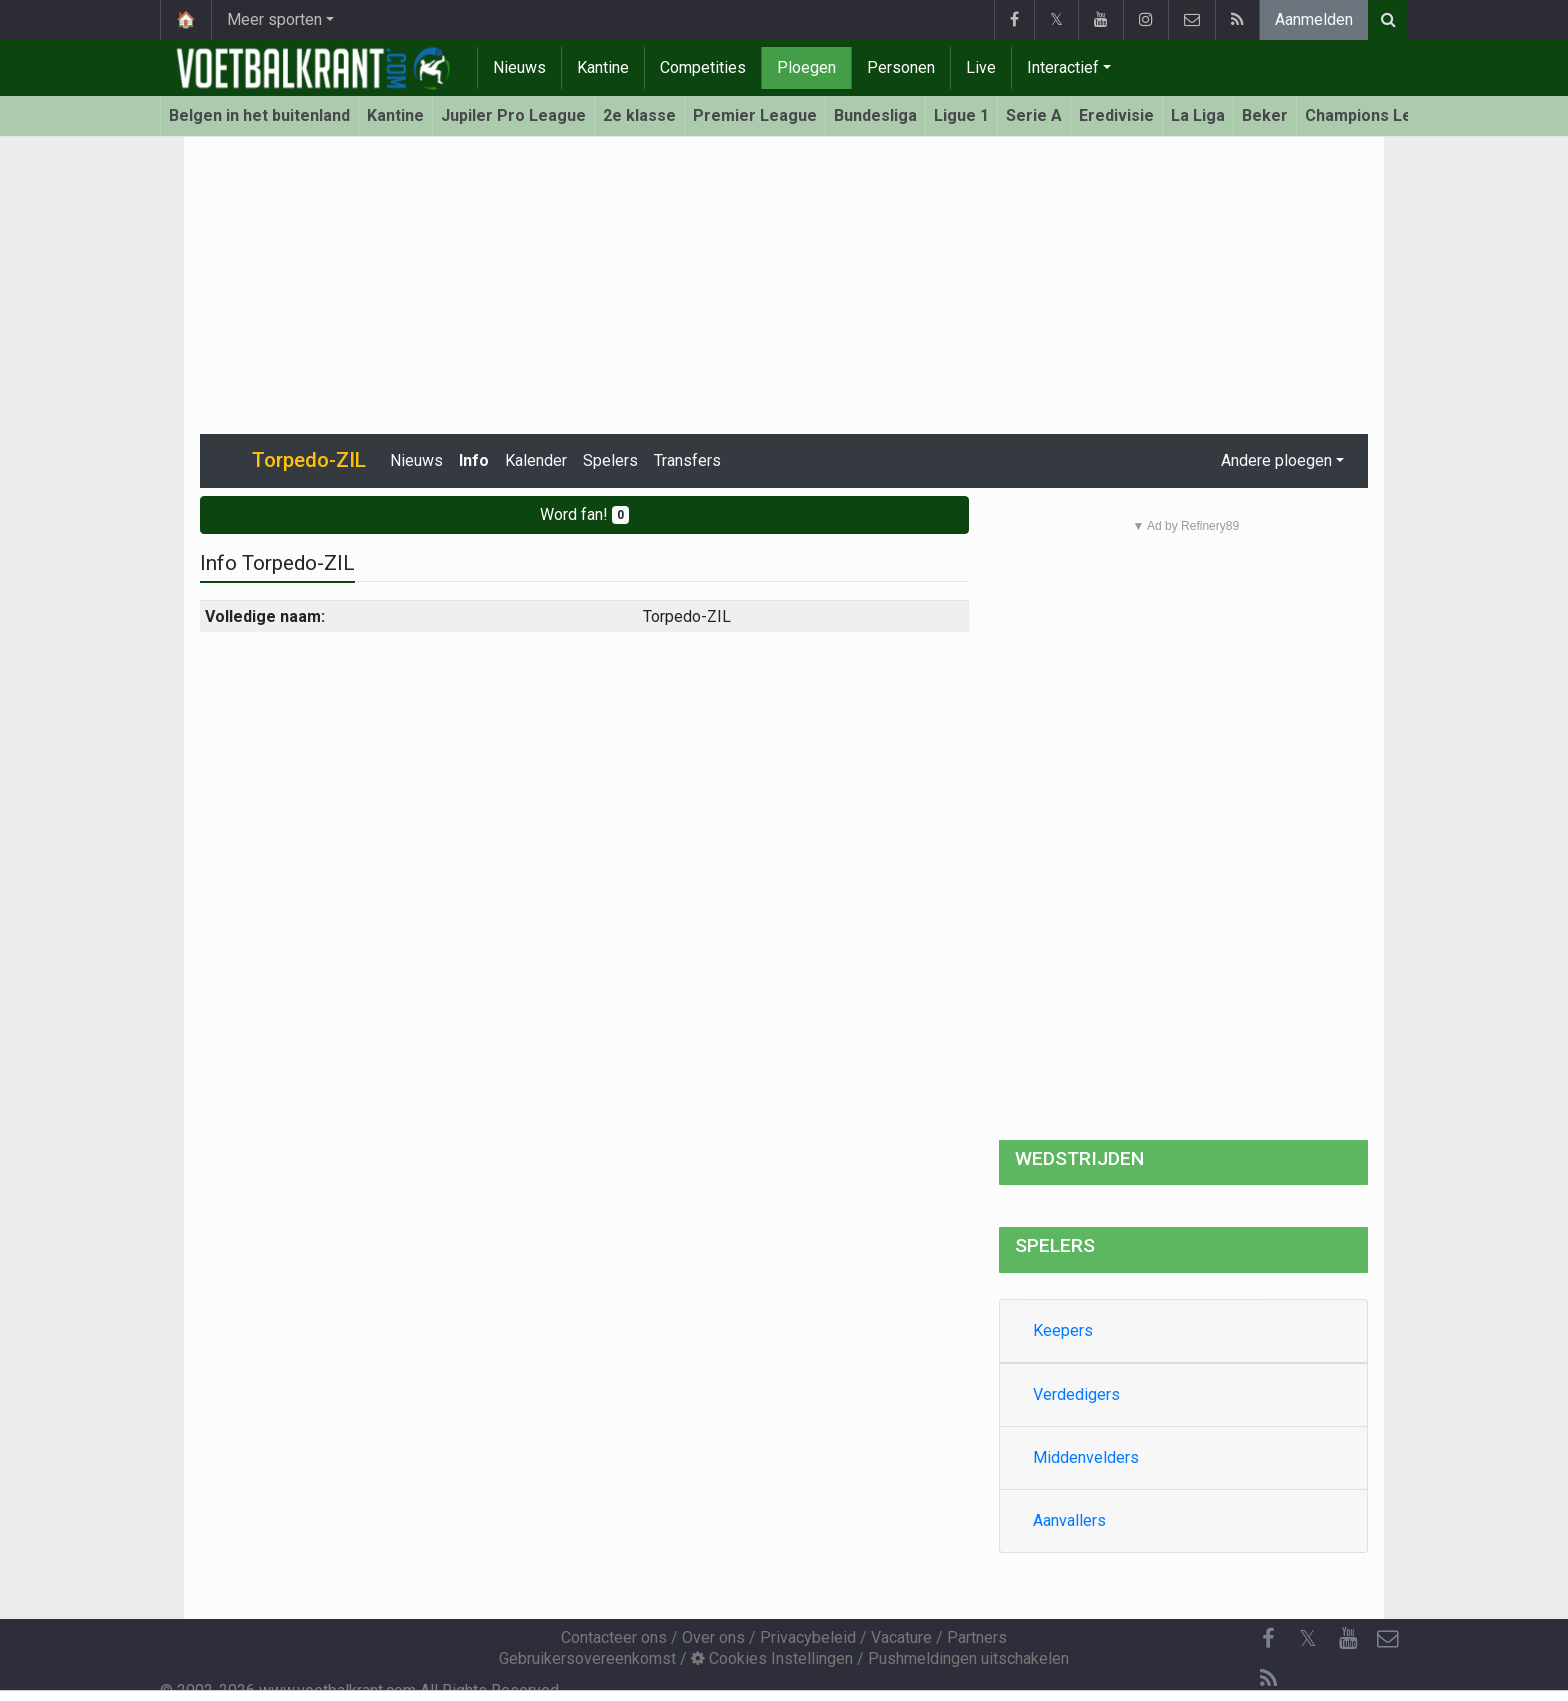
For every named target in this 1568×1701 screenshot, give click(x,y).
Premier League (755, 115)
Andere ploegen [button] (1276, 460)
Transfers (687, 460)
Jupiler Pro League (513, 115)
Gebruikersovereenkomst (587, 1658)
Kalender (536, 460)
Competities (703, 67)
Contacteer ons (614, 1637)
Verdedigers (1076, 1394)
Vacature (901, 1637)
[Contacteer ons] (1388, 1639)
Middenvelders (1086, 1457)
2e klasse (639, 115)
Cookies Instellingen (772, 1658)
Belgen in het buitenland (259, 115)
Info (474, 460)
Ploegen (806, 67)
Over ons (713, 1637)
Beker (1265, 115)
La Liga (1198, 115)
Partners (977, 1637)
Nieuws (519, 67)
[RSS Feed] (1268, 1679)
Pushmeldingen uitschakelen (968, 1658)
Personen (901, 67)
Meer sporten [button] (274, 19)
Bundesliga (875, 115)
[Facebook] (1268, 1639)
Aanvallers (1069, 1520)
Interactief (1063, 67)
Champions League (1377, 115)
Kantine (603, 67)
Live (981, 67)
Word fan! (584, 514)
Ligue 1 (961, 115)
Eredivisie (1116, 115)
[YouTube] (1348, 1639)
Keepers (1063, 1330)
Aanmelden (1314, 19)
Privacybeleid (808, 1637)
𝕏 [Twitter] (1308, 1638)
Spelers (610, 460)
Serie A (1034, 115)
